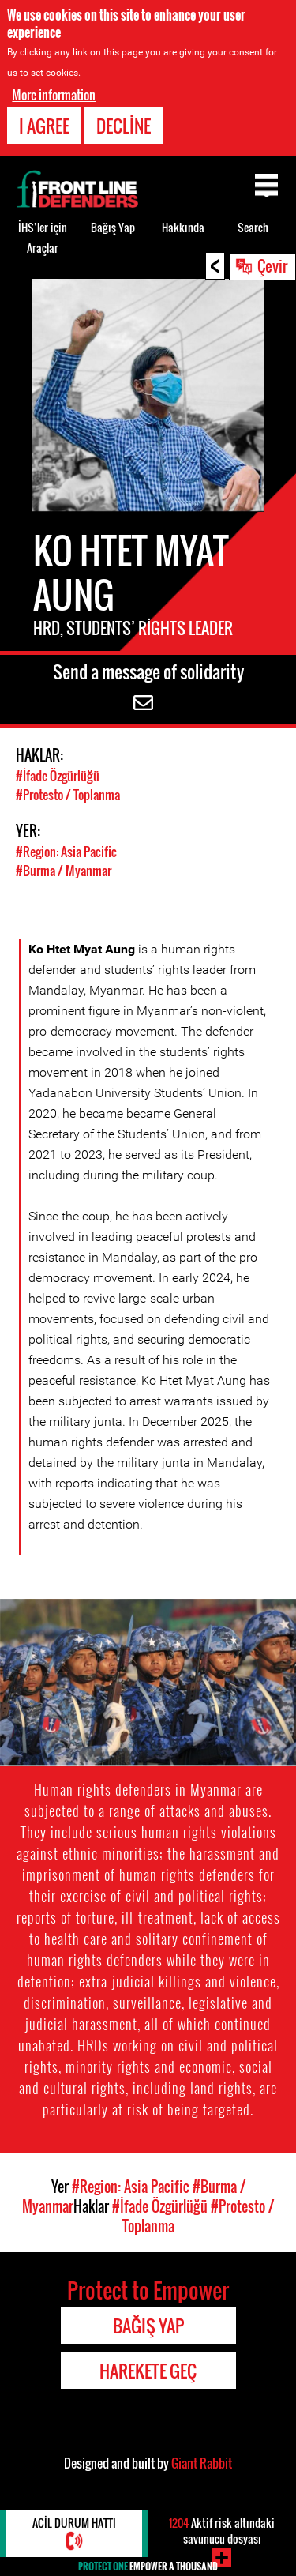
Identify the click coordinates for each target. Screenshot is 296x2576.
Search (253, 227)
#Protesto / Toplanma (68, 794)
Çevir (272, 265)
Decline (123, 125)
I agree (44, 125)
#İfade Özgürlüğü (57, 775)
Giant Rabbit (201, 2463)
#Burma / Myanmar (63, 870)
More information (54, 94)
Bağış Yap (113, 227)
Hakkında (183, 227)
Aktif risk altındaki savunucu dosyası (222, 2530)
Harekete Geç (148, 2370)
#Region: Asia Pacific (66, 851)
